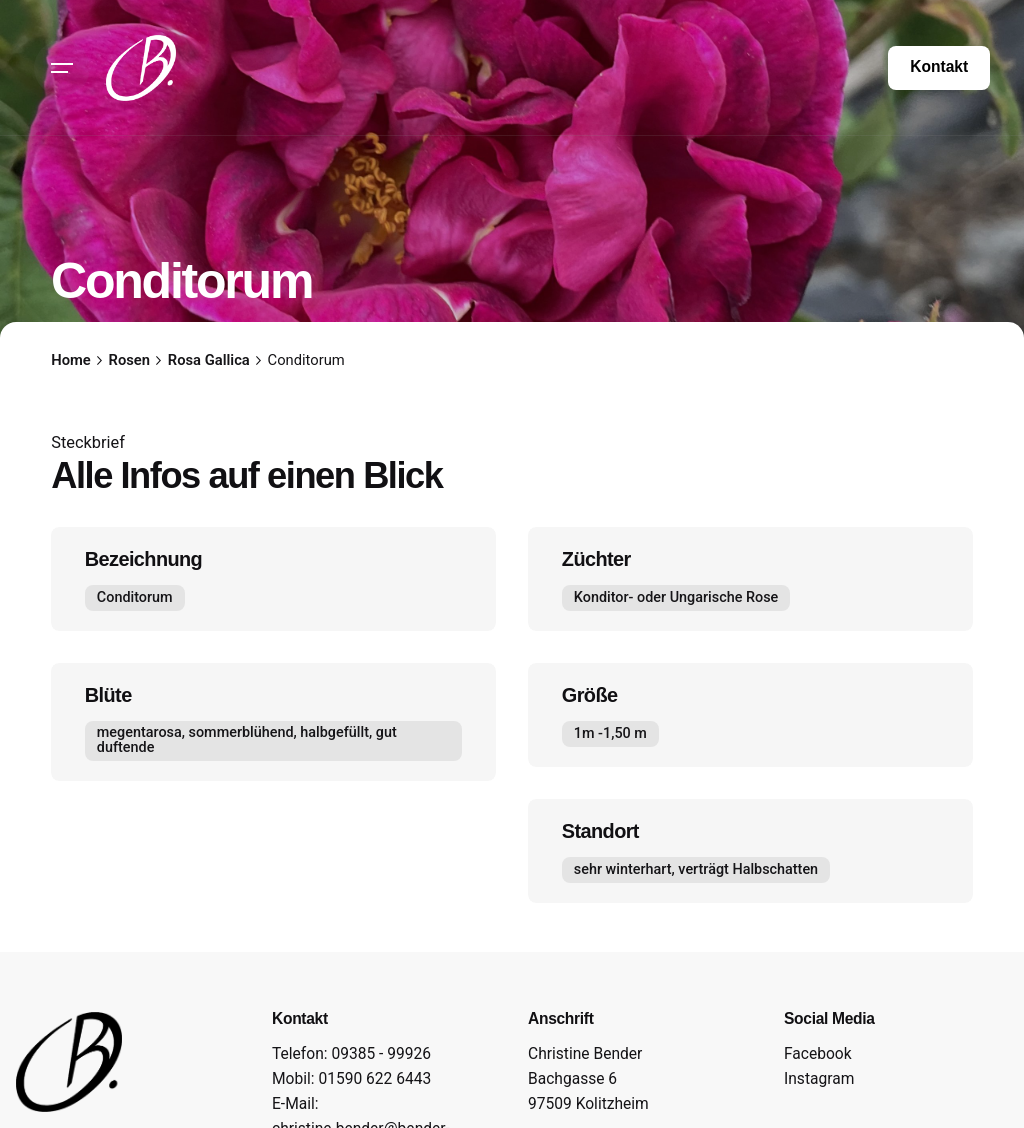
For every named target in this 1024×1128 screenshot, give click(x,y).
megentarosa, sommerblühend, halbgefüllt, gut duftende (247, 739)
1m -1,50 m (610, 733)
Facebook (818, 1054)
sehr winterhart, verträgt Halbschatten (696, 869)
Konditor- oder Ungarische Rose (676, 597)
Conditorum (135, 597)
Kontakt (939, 66)
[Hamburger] (62, 68)
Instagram (819, 1079)
